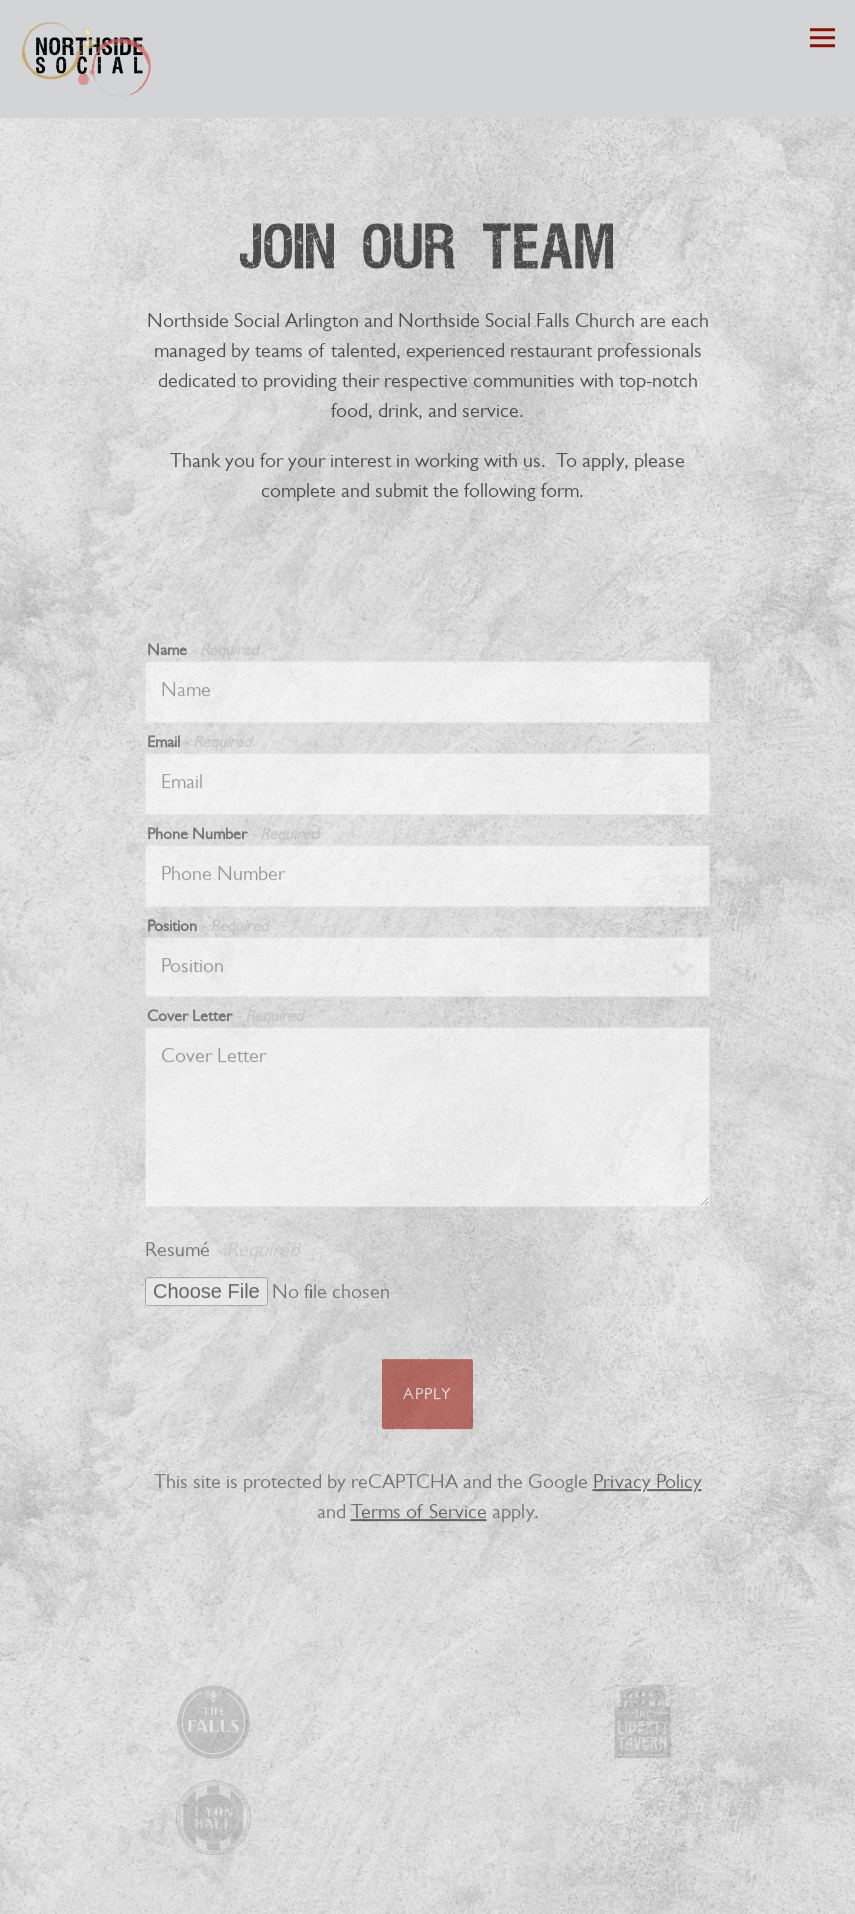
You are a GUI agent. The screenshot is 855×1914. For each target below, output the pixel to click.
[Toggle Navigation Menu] (823, 38)
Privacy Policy (647, 1489)
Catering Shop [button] (428, 1890)
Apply (427, 1401)
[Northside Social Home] (91, 59)
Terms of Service (419, 1519)
